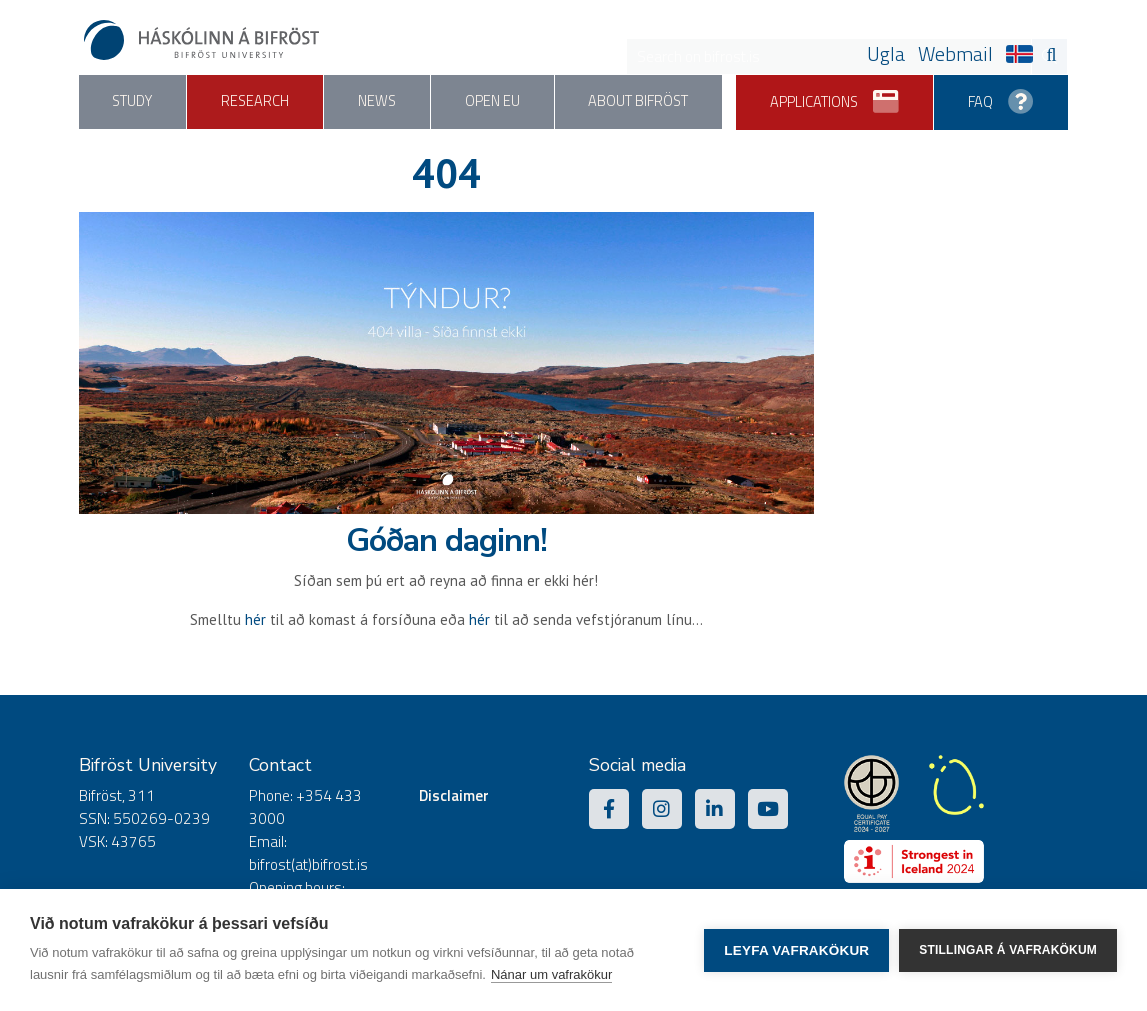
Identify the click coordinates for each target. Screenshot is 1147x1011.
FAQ (1000, 95)
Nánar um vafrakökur (551, 974)
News (380, 102)
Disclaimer (454, 795)
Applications (832, 95)
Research (257, 102)
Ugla (886, 53)
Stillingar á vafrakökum (1008, 950)
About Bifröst (644, 102)
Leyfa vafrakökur (796, 950)
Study (133, 102)
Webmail (955, 53)
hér (255, 619)
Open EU (496, 102)
